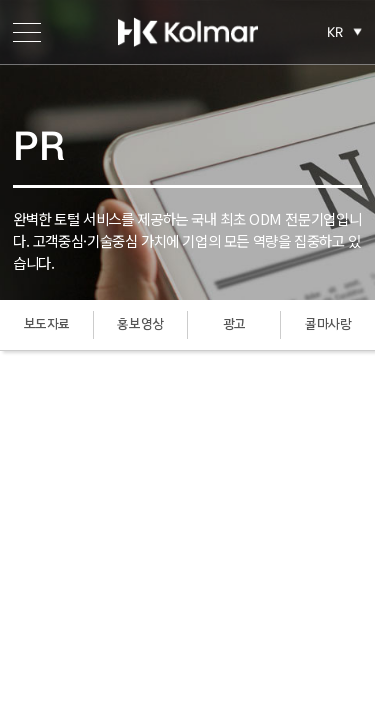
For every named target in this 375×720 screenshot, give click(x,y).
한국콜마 (188, 32)
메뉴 (27, 32)
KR (335, 32)
